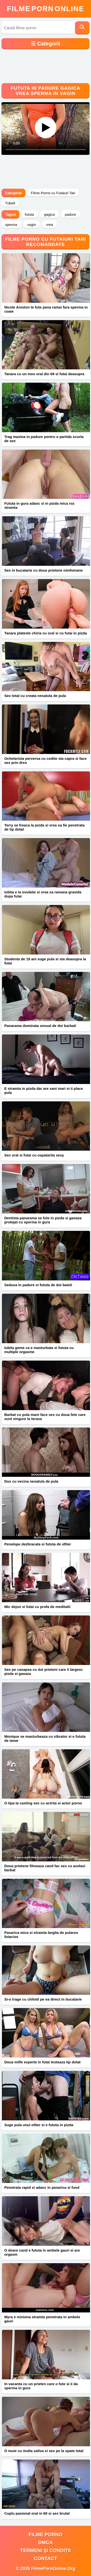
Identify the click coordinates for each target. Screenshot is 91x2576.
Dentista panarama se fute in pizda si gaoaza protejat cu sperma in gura (43, 1220)
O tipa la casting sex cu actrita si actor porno (43, 1803)
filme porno (45, 2534)
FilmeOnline (45, 9)
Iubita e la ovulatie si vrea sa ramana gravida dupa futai (43, 894)
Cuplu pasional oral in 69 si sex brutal (37, 2513)
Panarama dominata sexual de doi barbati (40, 1026)
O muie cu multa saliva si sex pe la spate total (43, 2451)
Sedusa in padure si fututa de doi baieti (38, 1285)
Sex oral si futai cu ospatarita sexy (34, 1155)
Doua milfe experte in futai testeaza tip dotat (42, 2062)
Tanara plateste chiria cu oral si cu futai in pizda (45, 633)
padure (70, 214)
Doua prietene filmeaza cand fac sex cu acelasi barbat (44, 1868)
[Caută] (82, 28)
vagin (31, 224)
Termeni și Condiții (45, 2550)
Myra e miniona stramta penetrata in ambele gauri (42, 2319)
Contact (45, 2558)
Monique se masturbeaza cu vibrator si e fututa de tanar (45, 1738)
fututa (29, 214)
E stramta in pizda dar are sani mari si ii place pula (43, 1090)
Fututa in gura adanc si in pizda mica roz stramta (39, 505)
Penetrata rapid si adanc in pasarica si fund (41, 2187)
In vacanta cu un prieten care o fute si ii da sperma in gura (41, 2386)
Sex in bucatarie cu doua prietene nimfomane (43, 570)
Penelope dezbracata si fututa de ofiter (37, 1544)
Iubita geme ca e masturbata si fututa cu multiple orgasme (39, 1350)
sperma (11, 224)
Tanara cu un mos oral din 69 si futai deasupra (44, 374)
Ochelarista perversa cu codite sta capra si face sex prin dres (45, 760)
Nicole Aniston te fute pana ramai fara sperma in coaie (46, 309)
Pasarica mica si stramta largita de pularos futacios (41, 1934)
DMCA (45, 2542)
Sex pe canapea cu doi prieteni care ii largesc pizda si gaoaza (43, 1671)
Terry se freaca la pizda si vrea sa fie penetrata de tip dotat (44, 827)
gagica (49, 214)
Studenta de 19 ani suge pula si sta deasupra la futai (45, 961)
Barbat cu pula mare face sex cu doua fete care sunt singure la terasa (45, 1417)
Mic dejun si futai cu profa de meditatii (37, 1607)
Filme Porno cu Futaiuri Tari (53, 193)
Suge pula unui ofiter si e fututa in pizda (38, 2125)
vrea (49, 224)
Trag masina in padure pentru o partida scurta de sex (44, 439)
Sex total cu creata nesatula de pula (35, 696)
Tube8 (10, 203)
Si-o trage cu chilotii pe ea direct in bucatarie (43, 1999)
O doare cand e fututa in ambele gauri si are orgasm (42, 2252)
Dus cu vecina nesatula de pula (31, 1481)
